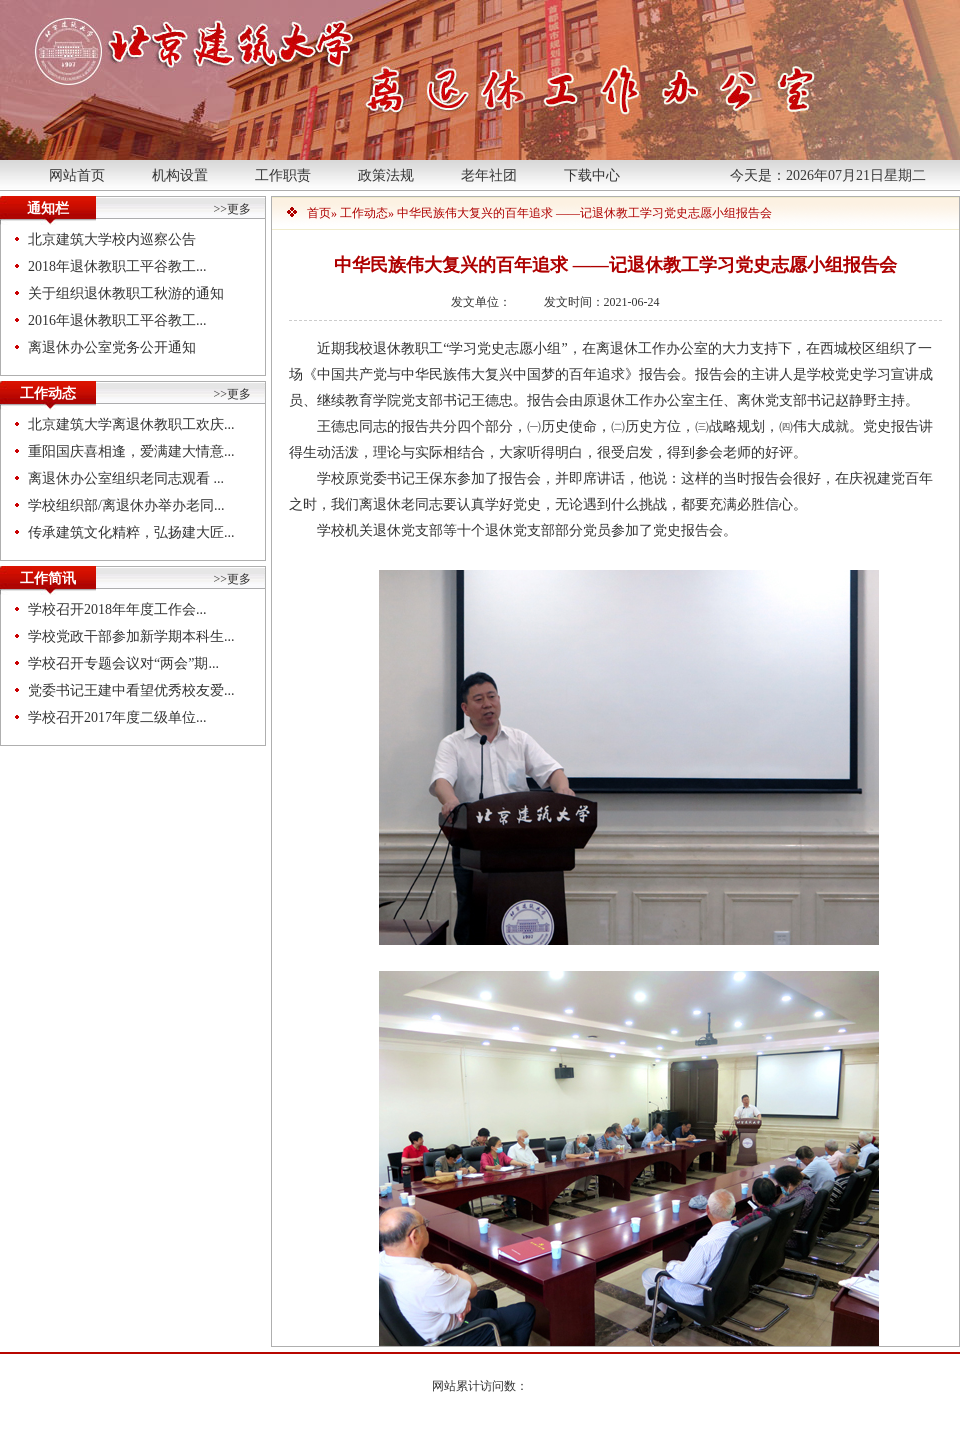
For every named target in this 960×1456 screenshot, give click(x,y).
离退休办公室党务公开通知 (112, 347)
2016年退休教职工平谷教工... (117, 320)
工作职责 (283, 175)
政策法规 (386, 175)
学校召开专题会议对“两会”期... (123, 663)
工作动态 (364, 213)
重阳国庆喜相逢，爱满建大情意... (131, 451)
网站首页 (77, 175)
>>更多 (232, 209)
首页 (319, 213)
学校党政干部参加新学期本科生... (131, 636)
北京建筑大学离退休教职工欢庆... (131, 424)
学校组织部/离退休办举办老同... (126, 505)
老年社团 (489, 175)
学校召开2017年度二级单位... (117, 717)
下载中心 (592, 175)
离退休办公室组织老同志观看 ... (126, 478)
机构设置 (180, 175)
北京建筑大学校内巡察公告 (112, 239)
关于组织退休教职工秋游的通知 (126, 293)
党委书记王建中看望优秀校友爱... (131, 690)
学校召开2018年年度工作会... (117, 609)
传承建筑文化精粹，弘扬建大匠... (131, 532)
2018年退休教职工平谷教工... (117, 266)
